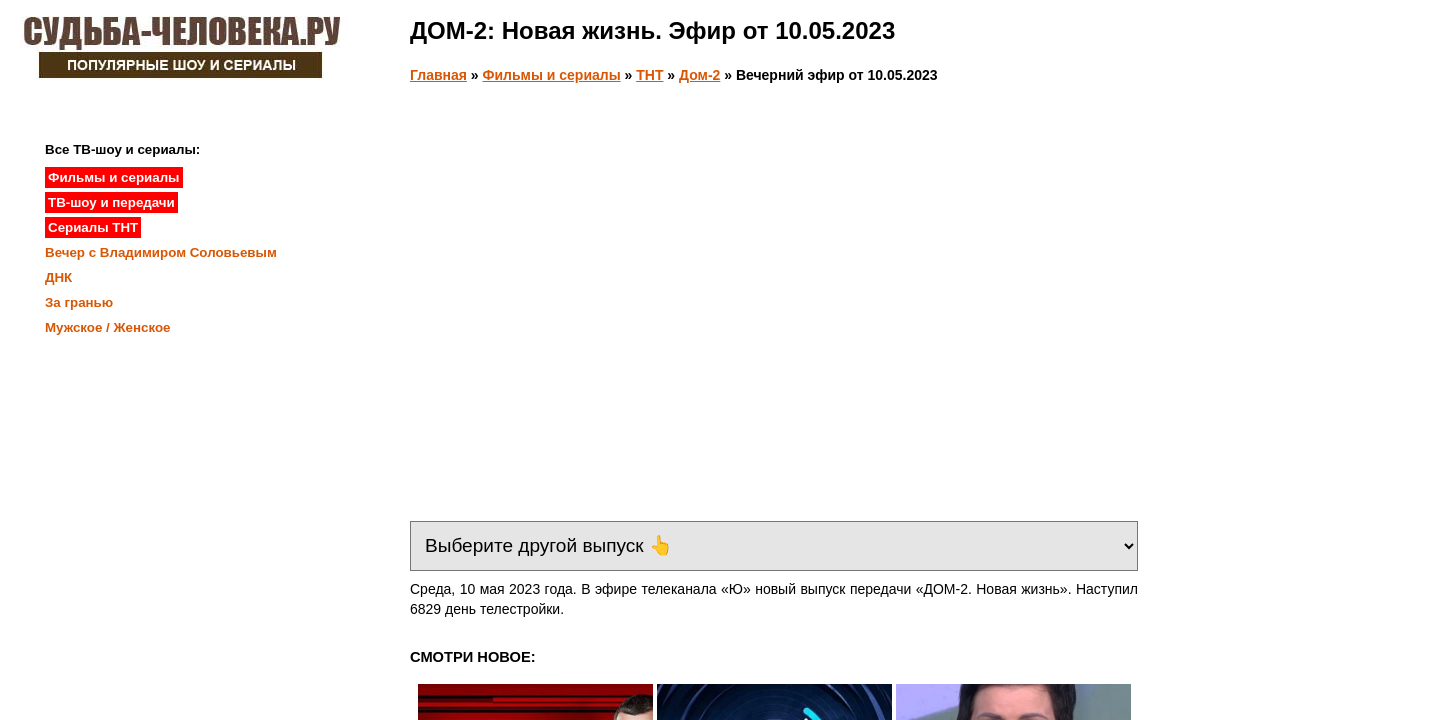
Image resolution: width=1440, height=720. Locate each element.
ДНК (58, 277)
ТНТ (649, 75)
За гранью (79, 302)
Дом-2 (699, 75)
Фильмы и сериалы (552, 75)
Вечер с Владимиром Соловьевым (161, 252)
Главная (438, 75)
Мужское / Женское (108, 327)
